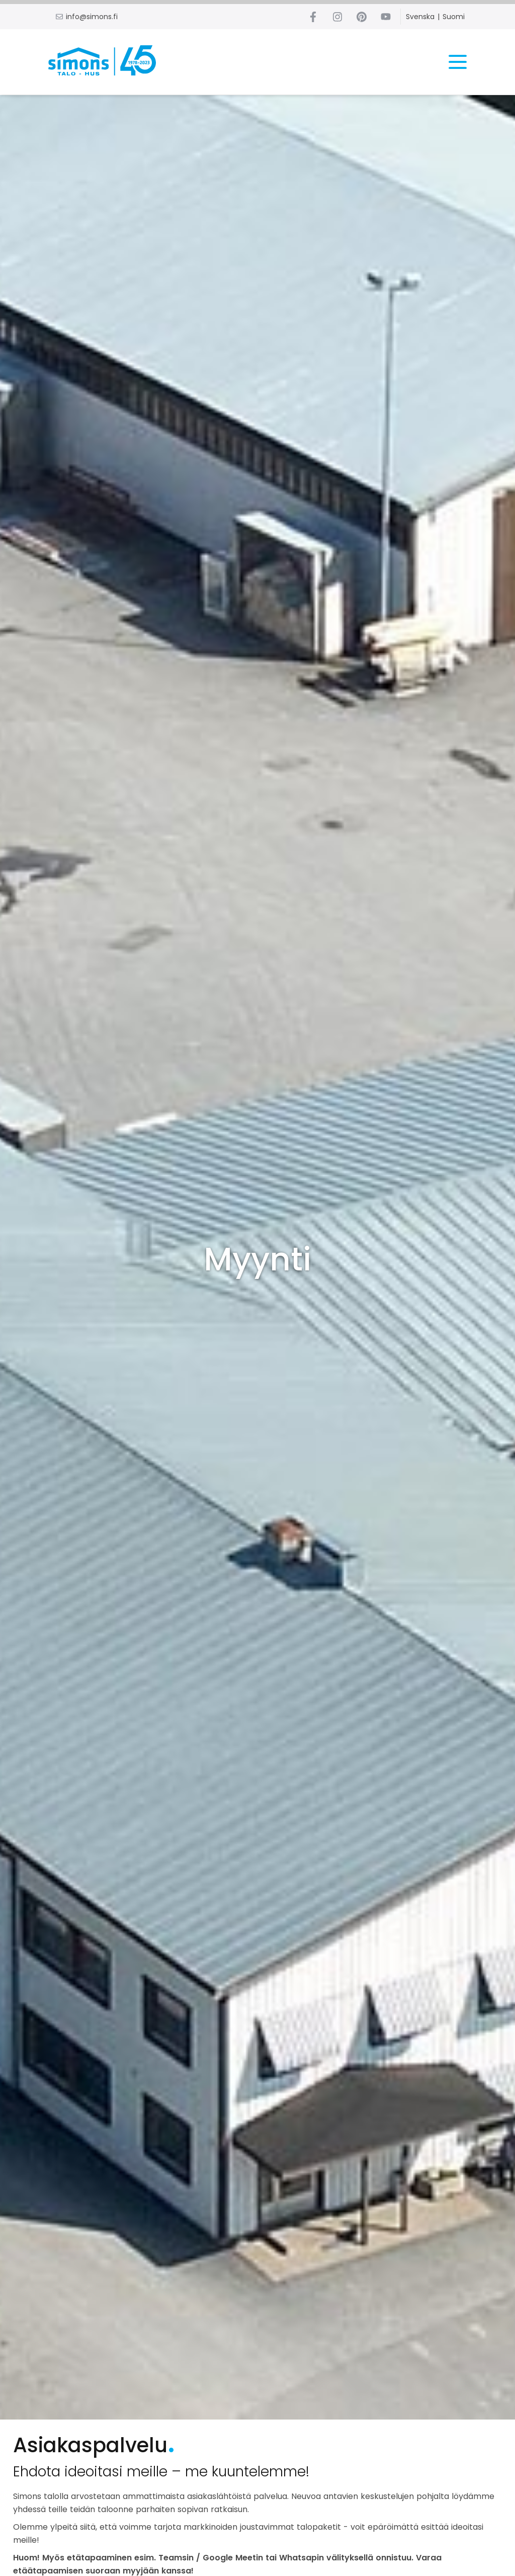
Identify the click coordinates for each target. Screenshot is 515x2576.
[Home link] (104, 62)
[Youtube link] (386, 17)
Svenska (420, 17)
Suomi (454, 17)
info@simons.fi (92, 17)
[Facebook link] (313, 17)
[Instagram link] (337, 17)
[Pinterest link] (362, 17)
